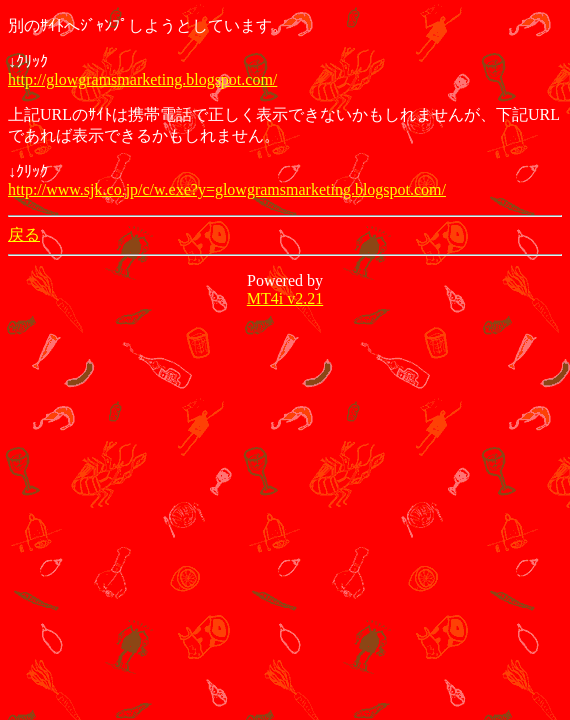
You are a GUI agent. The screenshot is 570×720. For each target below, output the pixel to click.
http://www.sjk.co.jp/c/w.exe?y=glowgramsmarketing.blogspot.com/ (227, 189)
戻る (24, 234)
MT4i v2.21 (285, 298)
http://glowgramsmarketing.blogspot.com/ (142, 79)
